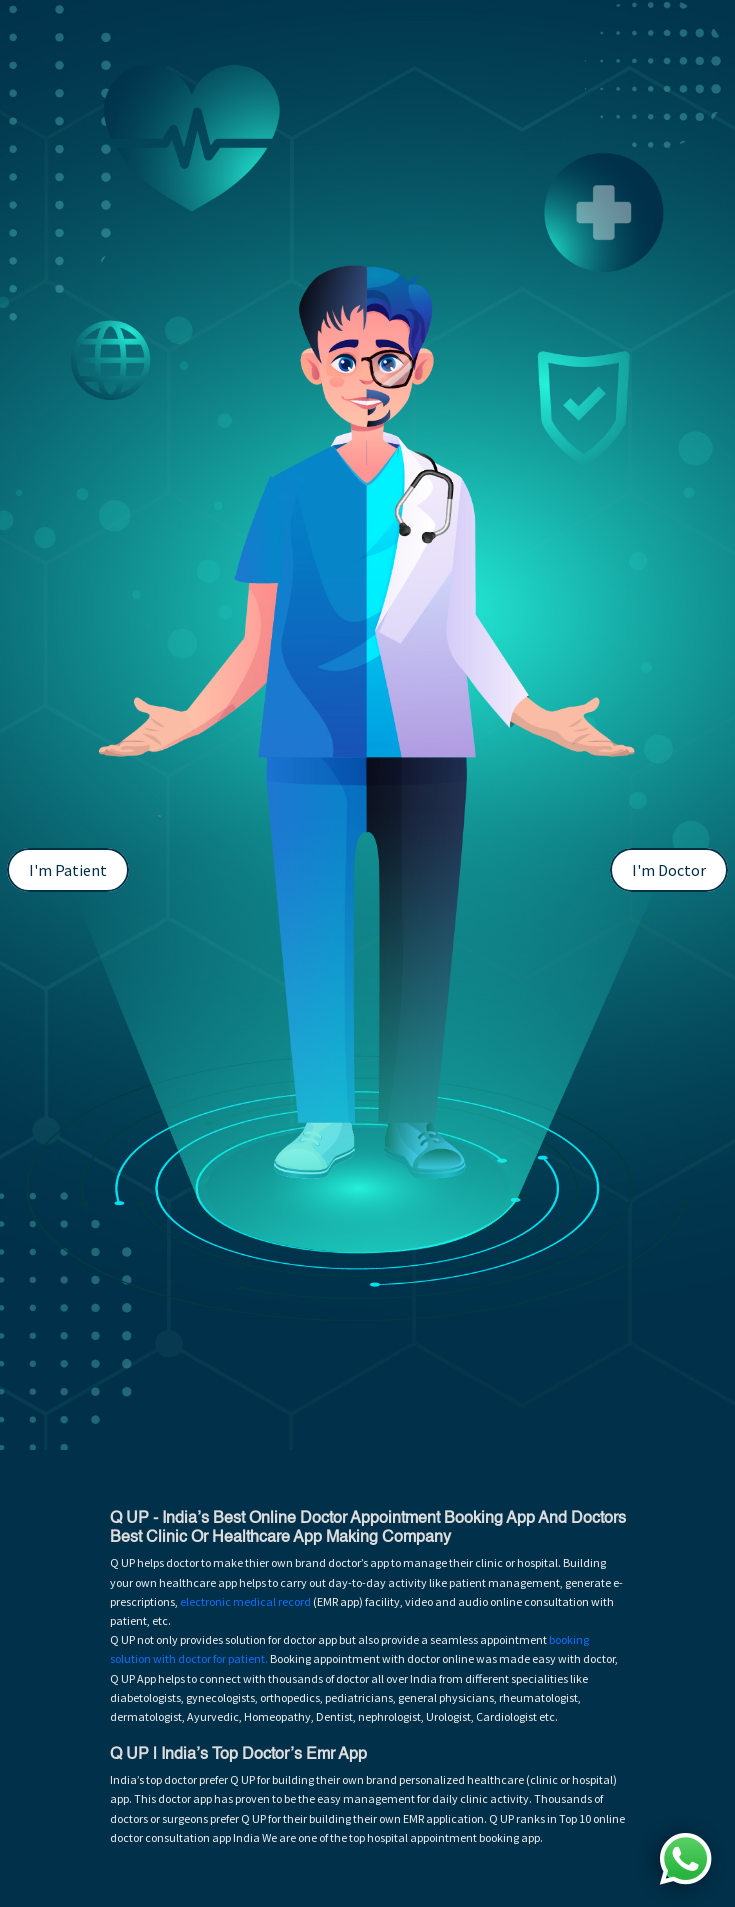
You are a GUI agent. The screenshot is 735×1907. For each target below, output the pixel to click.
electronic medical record (245, 1601)
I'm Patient (68, 870)
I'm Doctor (669, 870)
